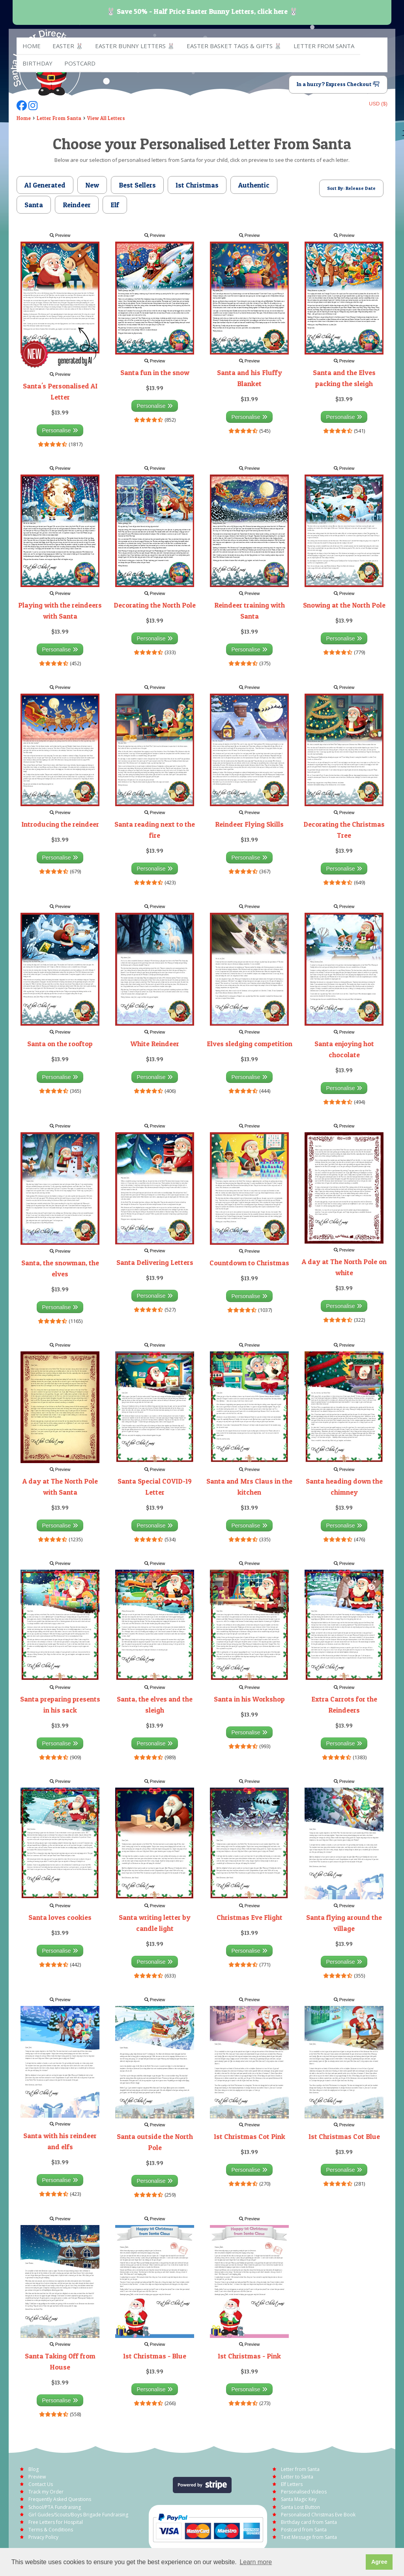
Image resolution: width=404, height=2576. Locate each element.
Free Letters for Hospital (55, 2522)
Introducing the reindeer (60, 824)
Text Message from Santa (309, 2537)
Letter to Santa (297, 2476)
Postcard (79, 63)
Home (31, 46)
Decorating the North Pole (155, 605)
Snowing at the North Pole (344, 605)
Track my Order (46, 2491)
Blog (33, 2469)
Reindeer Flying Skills (249, 824)
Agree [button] (379, 2562)
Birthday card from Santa (309, 2522)
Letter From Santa (59, 118)
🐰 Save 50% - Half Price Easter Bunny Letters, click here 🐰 (202, 11)
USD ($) (378, 104)
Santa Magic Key (298, 2499)
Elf (114, 205)
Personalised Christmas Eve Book (318, 2514)
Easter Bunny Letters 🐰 (135, 46)
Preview (60, 235)
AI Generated (44, 185)
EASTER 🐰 (67, 46)
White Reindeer (155, 1043)
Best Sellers (137, 185)
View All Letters (106, 118)
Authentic (253, 185)
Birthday (37, 63)
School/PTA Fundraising (54, 2507)
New (92, 185)
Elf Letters (292, 2484)
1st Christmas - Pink (249, 2356)
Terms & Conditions (50, 2529)
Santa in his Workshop (249, 1699)
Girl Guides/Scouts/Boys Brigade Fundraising (78, 2514)
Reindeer (77, 205)
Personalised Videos (304, 2491)
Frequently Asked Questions (59, 2499)
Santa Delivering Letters (154, 1262)
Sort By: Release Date (351, 188)
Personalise (60, 430)
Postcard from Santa (304, 2529)
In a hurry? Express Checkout (338, 84)
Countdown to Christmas (249, 1263)
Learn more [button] (255, 2562)
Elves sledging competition (249, 1043)
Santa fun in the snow (154, 372)
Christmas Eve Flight (249, 1917)
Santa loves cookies (60, 1917)
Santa (33, 205)
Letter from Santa (324, 46)
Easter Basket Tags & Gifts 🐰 (234, 46)
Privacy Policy (43, 2537)
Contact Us (40, 2484)
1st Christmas (197, 185)
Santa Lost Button (300, 2507)
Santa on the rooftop (60, 1043)
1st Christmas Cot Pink (249, 2136)
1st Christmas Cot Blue (344, 2136)
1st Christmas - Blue (154, 2356)
